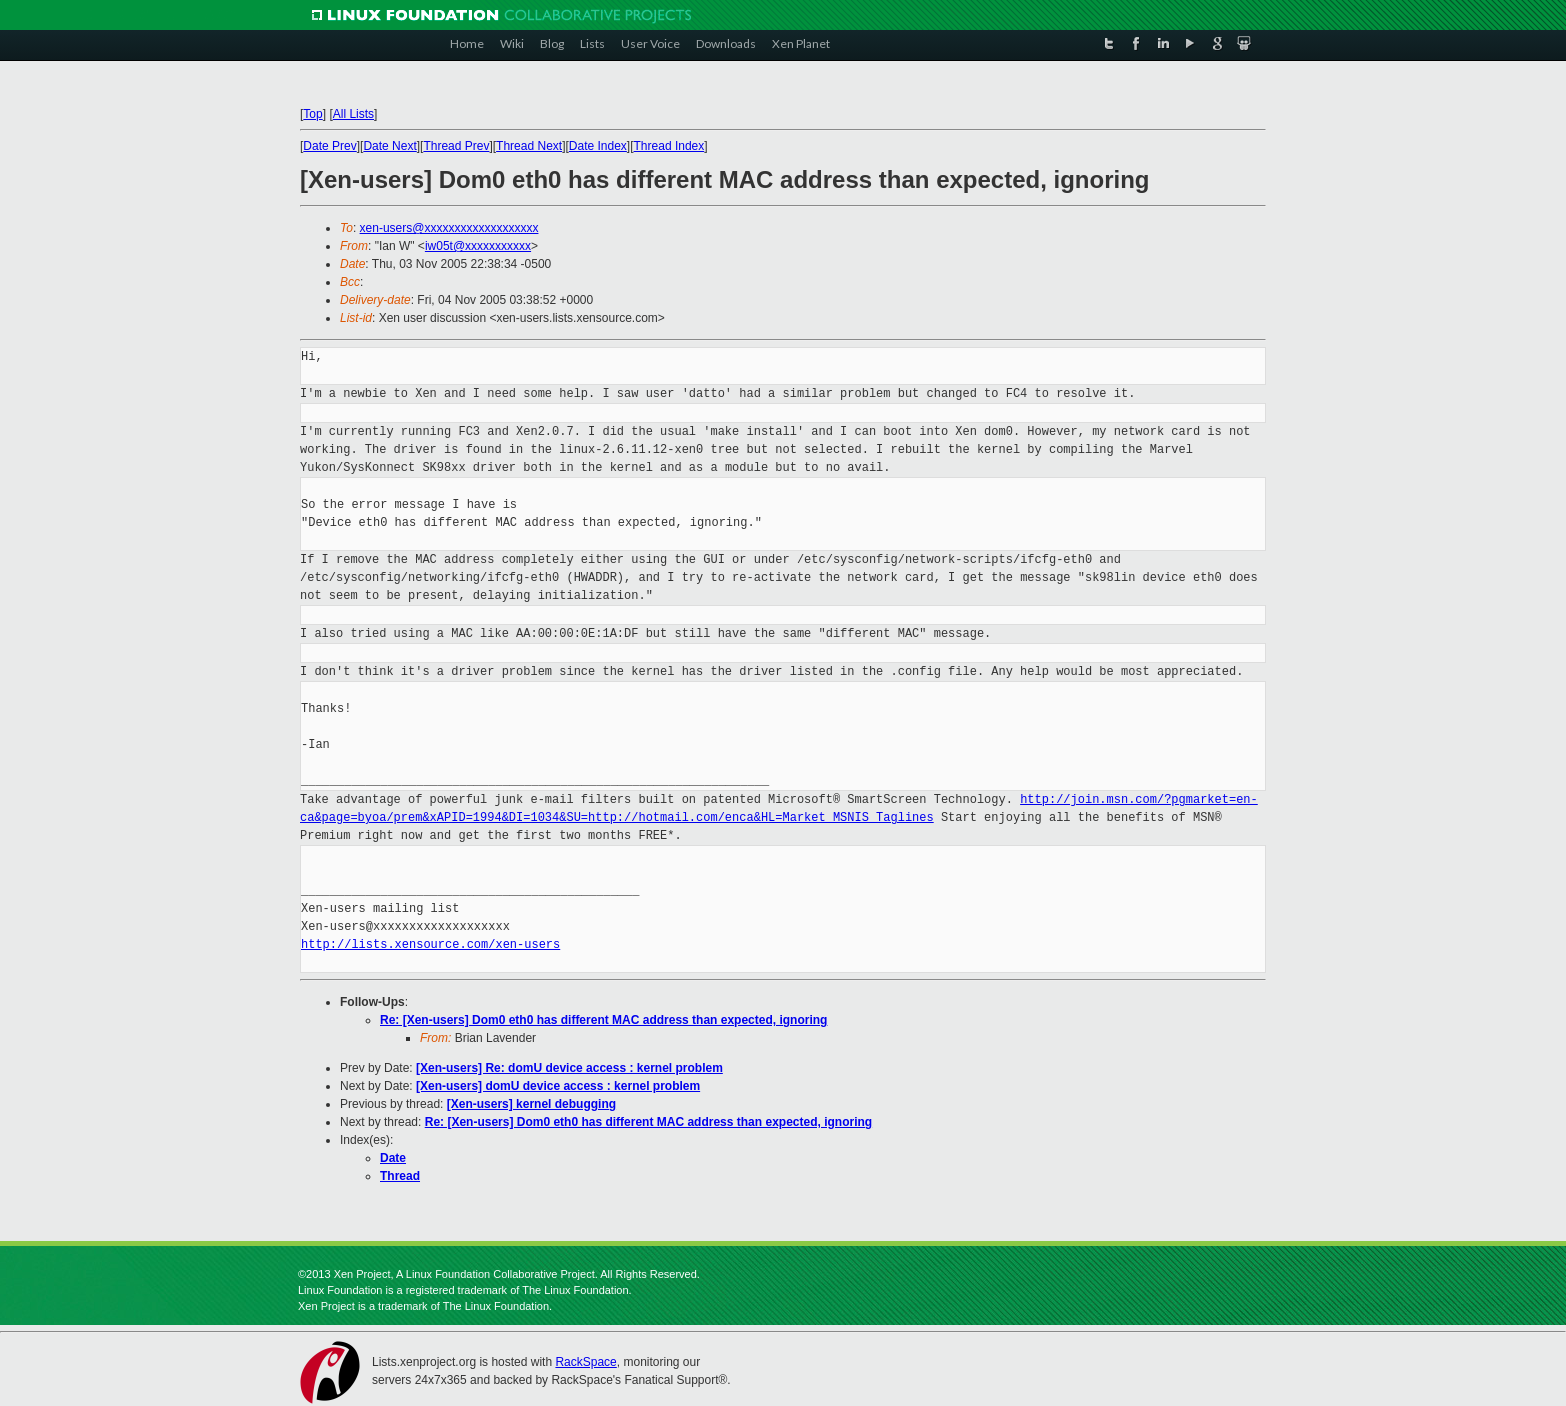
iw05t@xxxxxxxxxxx (478, 246)
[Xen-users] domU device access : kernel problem (558, 1086)
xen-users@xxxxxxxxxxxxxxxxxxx (449, 228)
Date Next (389, 146)
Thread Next (529, 146)
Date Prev (329, 146)
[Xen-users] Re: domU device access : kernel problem (569, 1068)
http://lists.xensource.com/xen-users (430, 944)
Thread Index (669, 146)
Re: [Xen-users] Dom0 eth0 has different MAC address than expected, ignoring (603, 1020)
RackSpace (585, 1362)
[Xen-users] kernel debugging (531, 1104)
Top (312, 114)
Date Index (598, 146)
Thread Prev (456, 146)
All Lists (353, 114)
